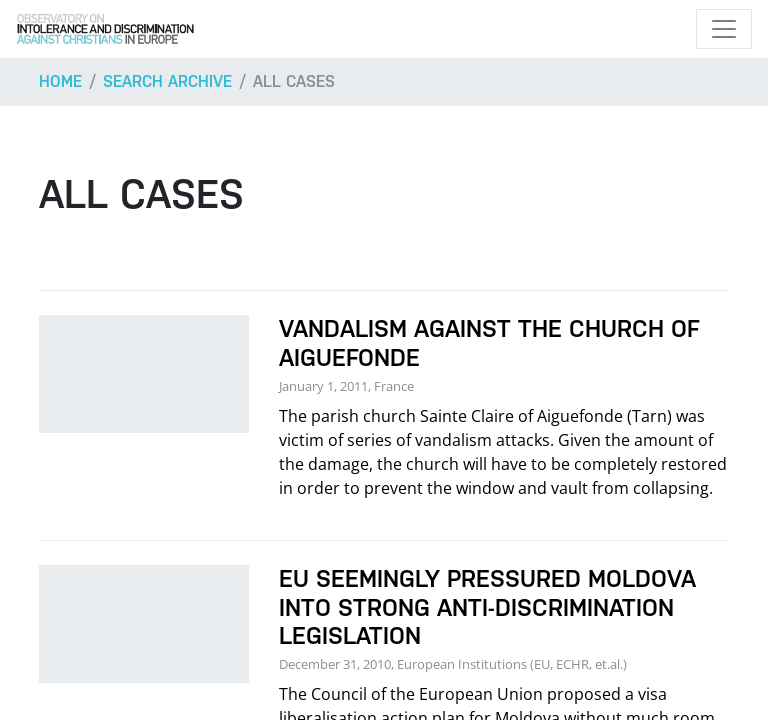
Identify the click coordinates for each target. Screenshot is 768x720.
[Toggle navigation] (724, 29)
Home (60, 81)
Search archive (167, 81)
